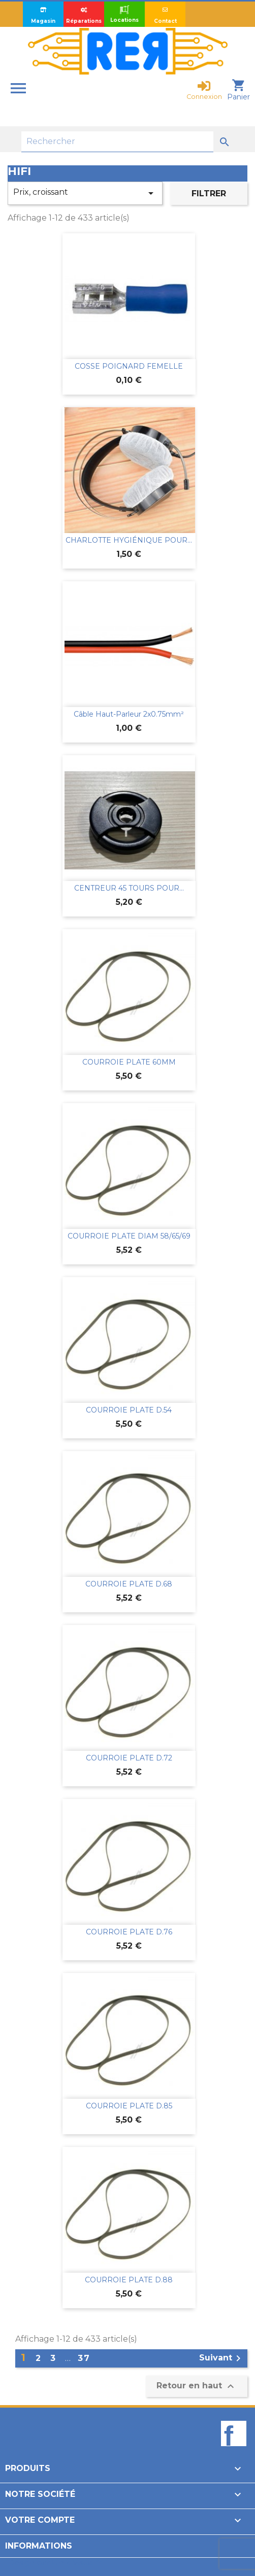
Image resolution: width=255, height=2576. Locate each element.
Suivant (221, 2358)
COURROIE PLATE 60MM (129, 1062)
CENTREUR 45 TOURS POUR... (129, 888)
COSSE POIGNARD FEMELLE (129, 366)
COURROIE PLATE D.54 (129, 1410)
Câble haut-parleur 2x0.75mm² (129, 714)
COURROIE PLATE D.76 (129, 1931)
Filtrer (209, 193)
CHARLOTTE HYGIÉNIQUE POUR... (129, 540)
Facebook (233, 2450)
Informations (38, 2546)
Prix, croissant (85, 193)
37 (84, 2358)
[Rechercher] (117, 141)
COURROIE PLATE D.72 (129, 1757)
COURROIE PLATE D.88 (129, 2279)
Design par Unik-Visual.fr (55, 2562)
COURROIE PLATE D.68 (128, 1584)
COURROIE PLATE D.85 (129, 2105)
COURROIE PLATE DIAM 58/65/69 (129, 1236)
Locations (124, 13)
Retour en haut (196, 2386)
